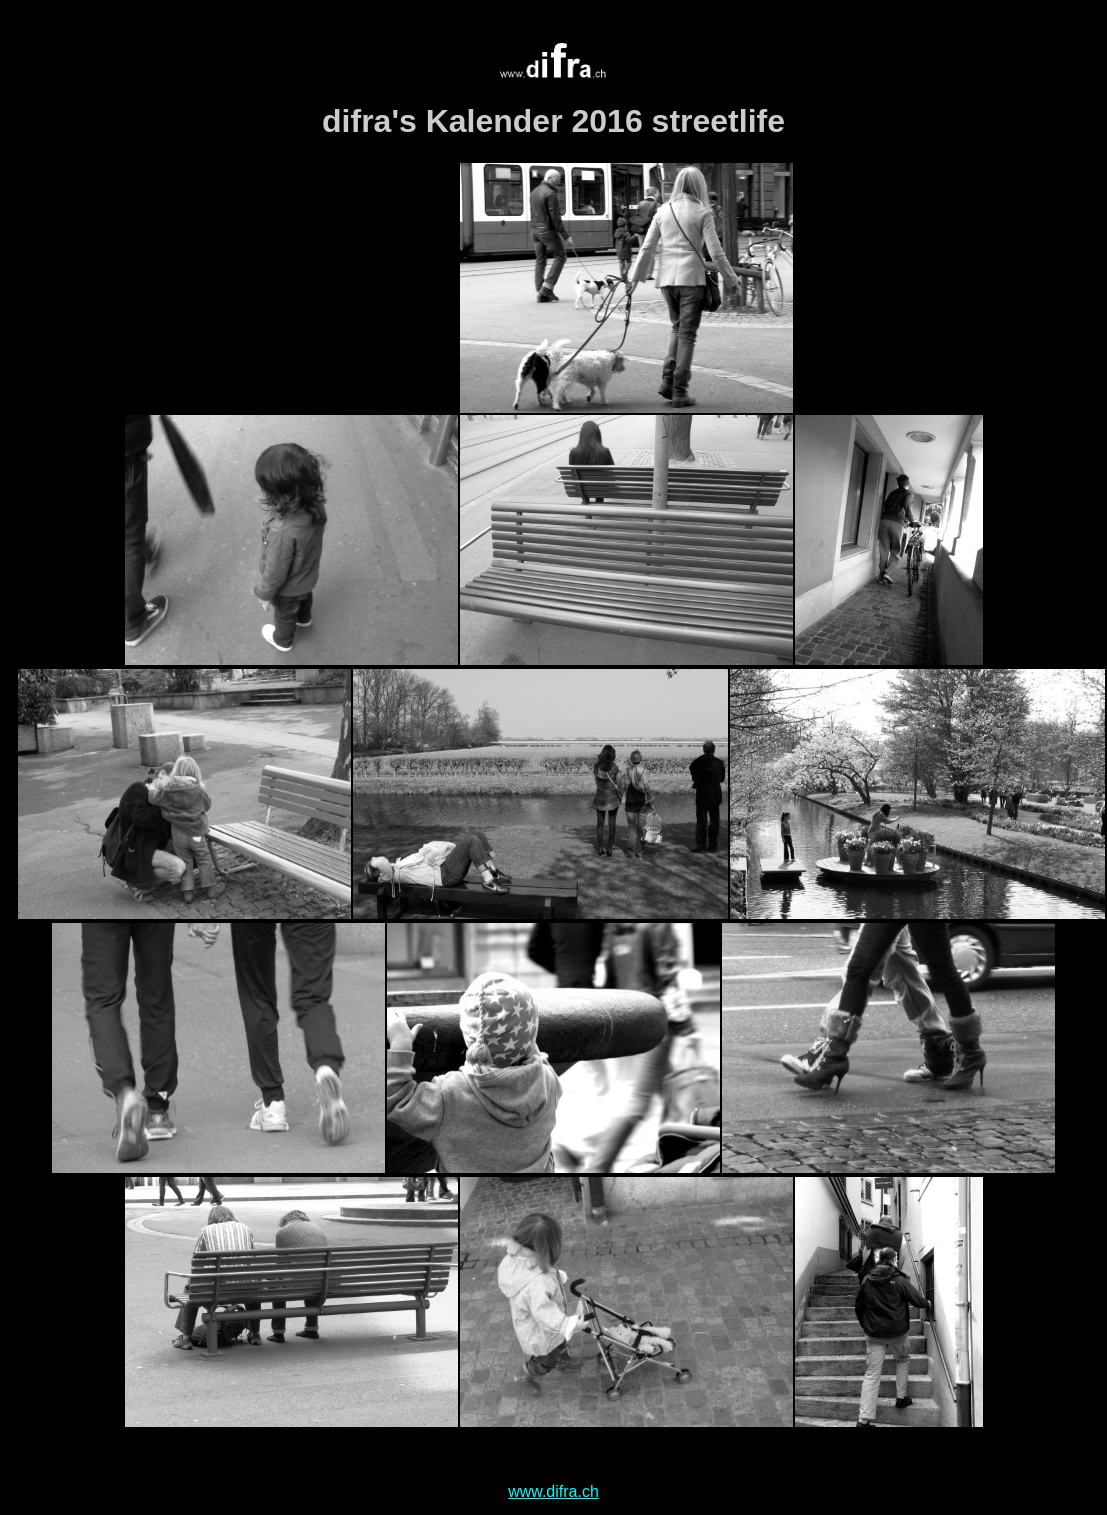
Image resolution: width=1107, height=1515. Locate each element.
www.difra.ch (553, 1491)
